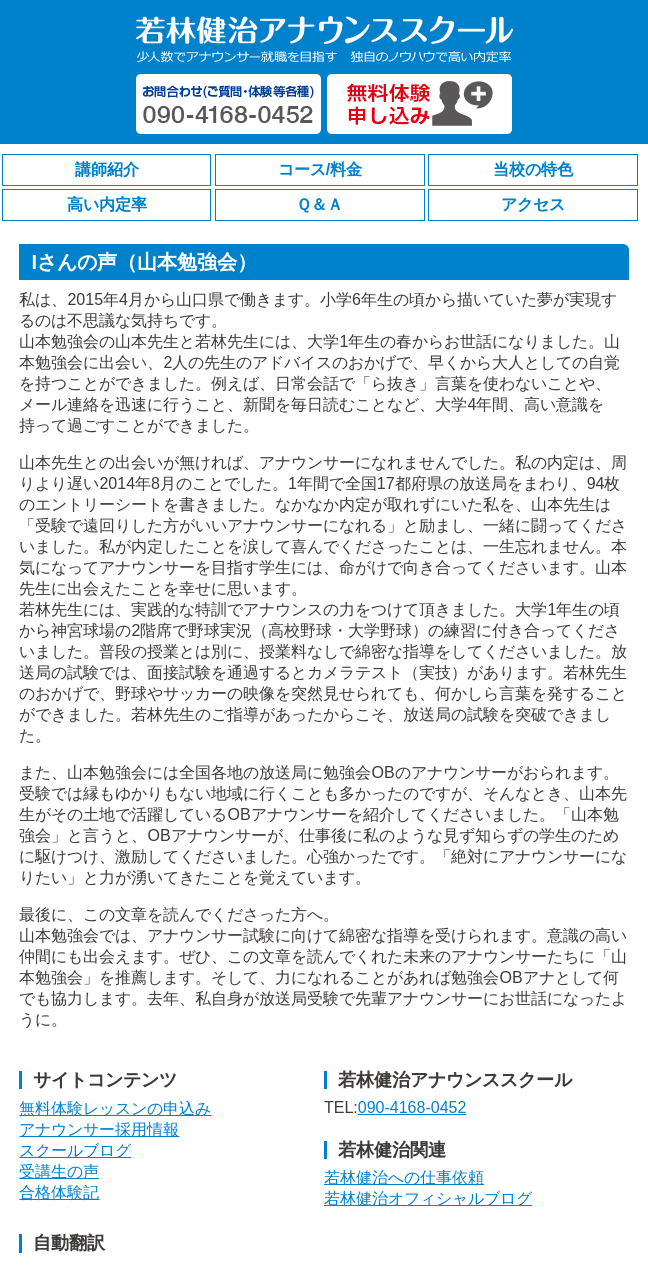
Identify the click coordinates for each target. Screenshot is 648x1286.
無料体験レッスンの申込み (115, 1108)
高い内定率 (107, 204)
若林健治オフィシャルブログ (428, 1198)
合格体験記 (59, 1192)
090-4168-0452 (412, 1107)
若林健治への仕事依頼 (404, 1177)
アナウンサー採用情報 (99, 1129)
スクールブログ (75, 1150)
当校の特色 (533, 169)
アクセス (533, 204)
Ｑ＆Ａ (319, 204)
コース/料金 (320, 169)
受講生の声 (59, 1171)
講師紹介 (107, 169)
